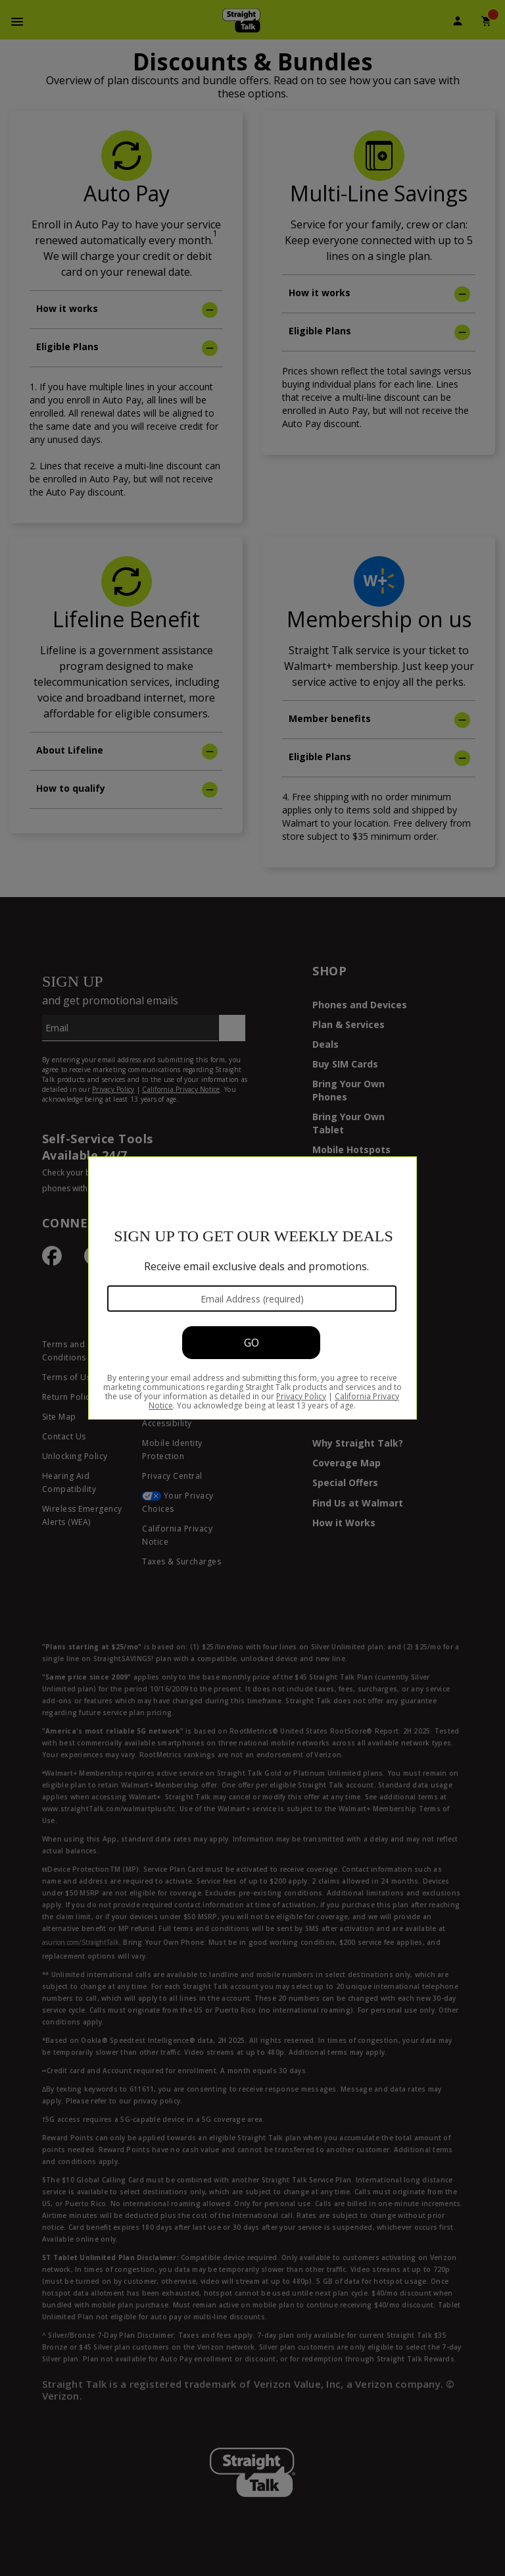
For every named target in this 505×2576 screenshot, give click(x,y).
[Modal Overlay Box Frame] (252, 1288)
